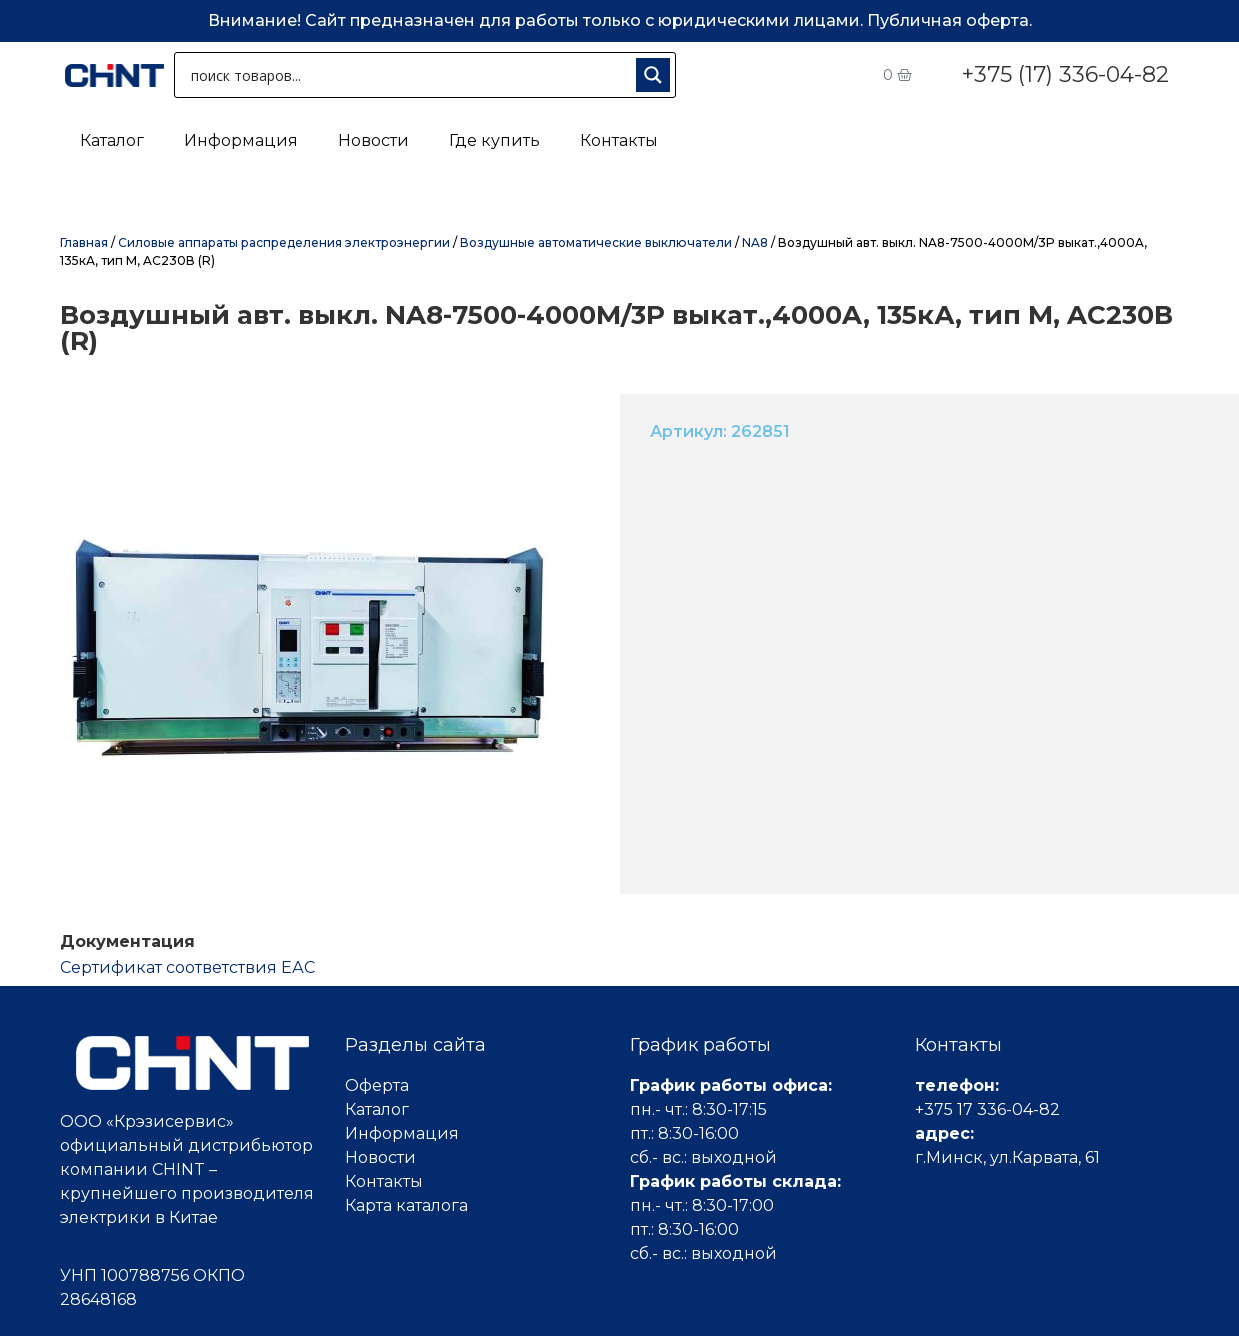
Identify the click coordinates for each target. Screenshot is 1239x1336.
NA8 (755, 242)
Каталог (112, 140)
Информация (241, 140)
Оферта (377, 1085)
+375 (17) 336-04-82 (1065, 74)
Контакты (619, 140)
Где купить (494, 140)
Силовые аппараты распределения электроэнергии (284, 242)
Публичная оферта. (949, 20)
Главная (84, 242)
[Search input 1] (409, 75)
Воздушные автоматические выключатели (596, 242)
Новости (373, 140)
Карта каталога (406, 1205)
